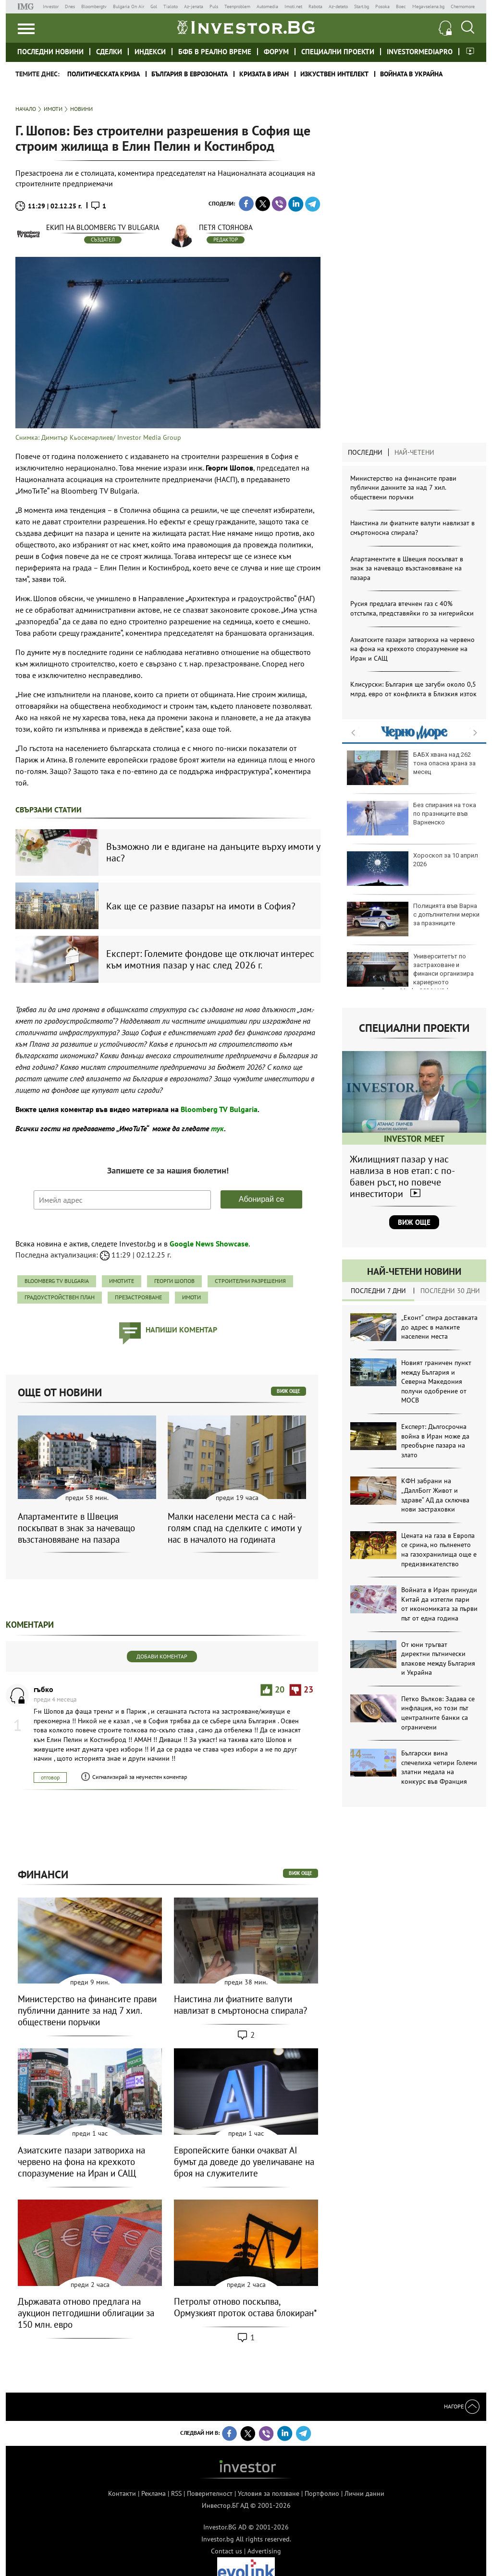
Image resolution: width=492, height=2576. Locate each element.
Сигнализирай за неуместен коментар (139, 1776)
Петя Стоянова (226, 227)
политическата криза (103, 74)
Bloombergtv (94, 6)
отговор (50, 1777)
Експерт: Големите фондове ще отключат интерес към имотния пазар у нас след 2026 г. (210, 959)
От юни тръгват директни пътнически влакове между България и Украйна (438, 1658)
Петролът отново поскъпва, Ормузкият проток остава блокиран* (245, 2307)
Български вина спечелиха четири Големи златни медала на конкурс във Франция (439, 1767)
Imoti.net (293, 6)
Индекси (150, 51)
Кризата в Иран (264, 74)
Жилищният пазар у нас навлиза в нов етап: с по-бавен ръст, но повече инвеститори (402, 1176)
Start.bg (361, 6)
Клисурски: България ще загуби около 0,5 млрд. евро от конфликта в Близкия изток (413, 689)
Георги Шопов (174, 1280)
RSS (176, 2493)
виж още (288, 1391)
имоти (191, 1297)
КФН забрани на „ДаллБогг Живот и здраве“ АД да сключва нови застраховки (435, 1494)
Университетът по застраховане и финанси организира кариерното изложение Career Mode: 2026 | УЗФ (410, 973)
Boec (401, 6)
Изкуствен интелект (334, 74)
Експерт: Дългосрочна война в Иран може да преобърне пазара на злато (435, 1440)
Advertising (264, 2551)
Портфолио (322, 2493)
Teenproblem (237, 6)
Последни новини (50, 51)
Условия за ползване (268, 2493)
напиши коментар (181, 1329)
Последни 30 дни (450, 1290)
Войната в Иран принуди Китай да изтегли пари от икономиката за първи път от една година (439, 1603)
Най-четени (414, 452)
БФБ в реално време (214, 51)
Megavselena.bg (428, 6)
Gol (153, 6)
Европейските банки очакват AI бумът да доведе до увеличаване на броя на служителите (244, 2161)
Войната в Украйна (411, 74)
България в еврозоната (189, 74)
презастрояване (138, 1297)
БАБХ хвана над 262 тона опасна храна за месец (411, 767)
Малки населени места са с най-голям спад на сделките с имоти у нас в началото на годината (234, 1528)
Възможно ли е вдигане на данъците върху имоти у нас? (213, 852)
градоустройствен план (60, 1297)
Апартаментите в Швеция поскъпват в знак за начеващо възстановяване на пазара (406, 568)
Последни (365, 452)
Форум (276, 51)
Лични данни (364, 2493)
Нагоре (462, 2406)
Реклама (153, 2493)
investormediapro (420, 51)
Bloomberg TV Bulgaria (219, 1109)
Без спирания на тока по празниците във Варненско (411, 818)
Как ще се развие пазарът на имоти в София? (200, 906)
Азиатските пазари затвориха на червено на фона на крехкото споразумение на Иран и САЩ (412, 649)
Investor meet (470, 51)
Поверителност (210, 2493)
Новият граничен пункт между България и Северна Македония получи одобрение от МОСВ (436, 1381)
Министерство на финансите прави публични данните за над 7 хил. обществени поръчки (403, 487)
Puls (213, 6)
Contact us (226, 2551)
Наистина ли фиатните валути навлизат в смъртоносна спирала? (412, 528)
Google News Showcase (209, 1243)
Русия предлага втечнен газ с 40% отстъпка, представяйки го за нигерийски (412, 608)
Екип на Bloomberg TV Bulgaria (103, 227)
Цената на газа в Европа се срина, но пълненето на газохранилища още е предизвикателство (439, 1549)
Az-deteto (338, 6)
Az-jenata (193, 6)
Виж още (414, 1222)
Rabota (315, 6)
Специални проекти (337, 51)
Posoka (382, 6)
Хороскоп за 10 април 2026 (412, 868)
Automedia (267, 6)
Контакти (122, 2493)
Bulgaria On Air (128, 6)
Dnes (70, 6)
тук (217, 1128)
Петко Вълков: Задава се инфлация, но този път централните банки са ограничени (438, 1712)
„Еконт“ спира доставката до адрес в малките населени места (439, 1327)
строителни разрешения (250, 1280)
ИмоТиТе (121, 1280)
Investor (51, 6)
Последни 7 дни (378, 1290)
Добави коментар (161, 1656)
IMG (27, 6)
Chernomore (463, 6)
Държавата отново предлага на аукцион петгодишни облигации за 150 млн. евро (86, 2313)
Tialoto (170, 6)
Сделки (109, 51)
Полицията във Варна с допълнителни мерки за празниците (413, 919)
